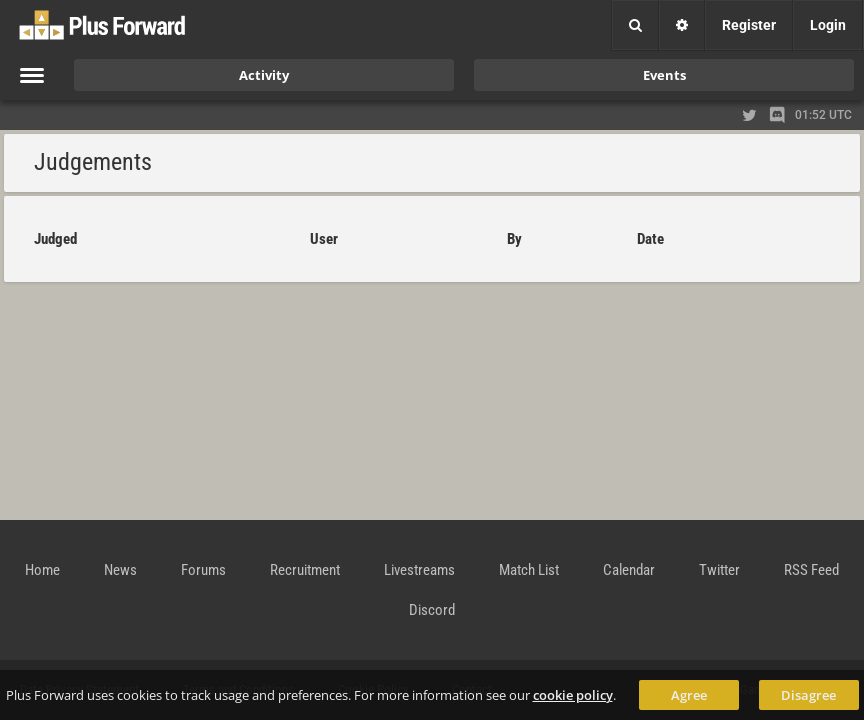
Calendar (629, 570)
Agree (689, 695)
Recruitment (305, 570)
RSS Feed (811, 570)
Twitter (719, 570)
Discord (432, 610)
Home (42, 570)
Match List (529, 570)
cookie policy (573, 695)
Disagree (808, 695)
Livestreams (419, 570)
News (120, 570)
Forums (203, 570)
